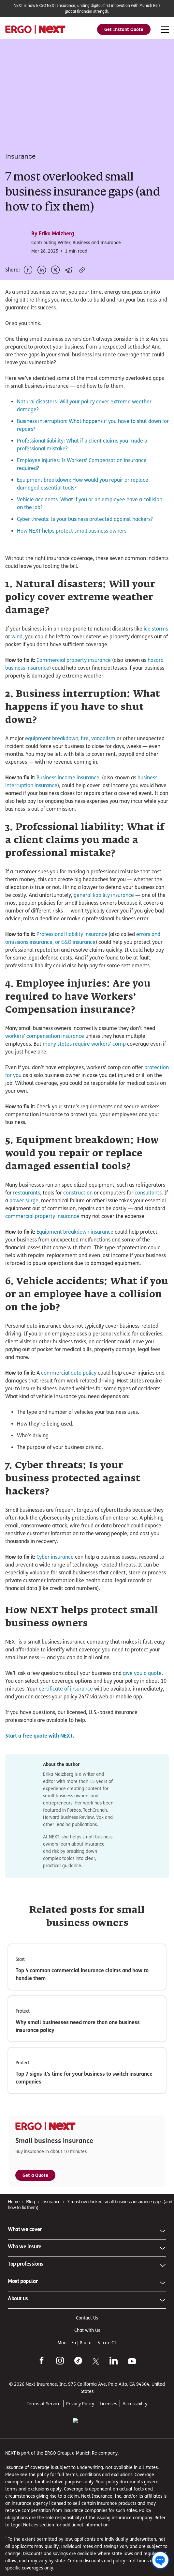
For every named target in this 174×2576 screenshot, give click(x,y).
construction (78, 1221)
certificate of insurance (65, 1753)
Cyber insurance (55, 1586)
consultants (148, 1221)
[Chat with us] (160, 2560)
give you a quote (142, 1737)
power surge (23, 1229)
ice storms (156, 657)
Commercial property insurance (73, 689)
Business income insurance (67, 806)
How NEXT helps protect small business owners (71, 524)
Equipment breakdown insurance (74, 1260)
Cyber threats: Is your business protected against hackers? (85, 512)
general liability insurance (104, 924)
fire (85, 767)
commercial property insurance (42, 1245)
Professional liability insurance (71, 963)
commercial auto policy (68, 1401)
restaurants (26, 1221)
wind (16, 665)
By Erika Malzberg (52, 227)
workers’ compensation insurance (44, 1065)
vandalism (103, 767)
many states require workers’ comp (84, 1072)
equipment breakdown (51, 767)
